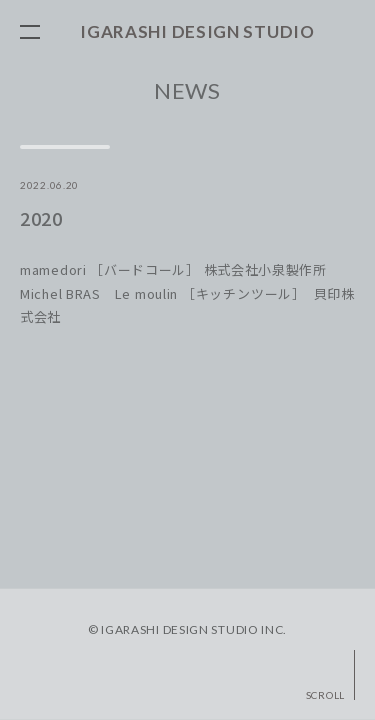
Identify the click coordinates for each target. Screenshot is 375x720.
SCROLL (325, 694)
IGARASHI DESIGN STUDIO (197, 31)
